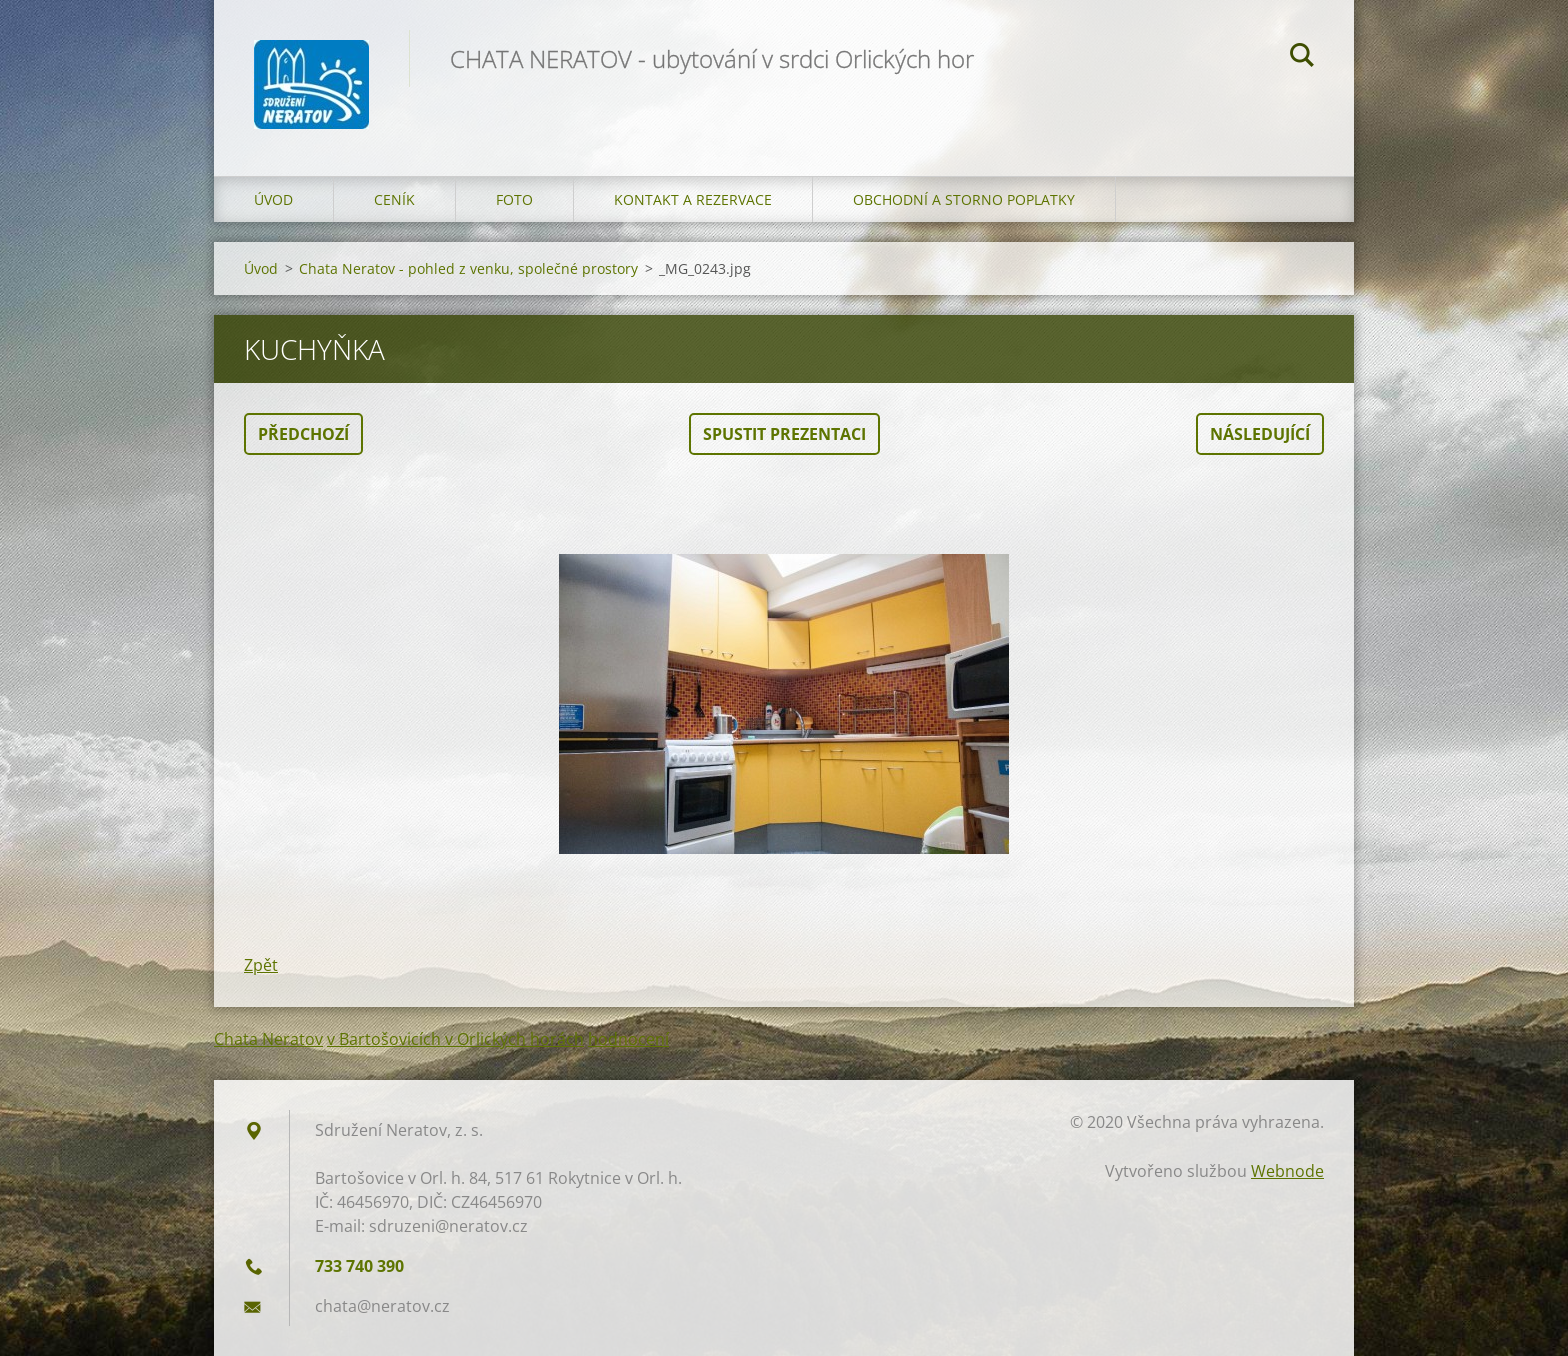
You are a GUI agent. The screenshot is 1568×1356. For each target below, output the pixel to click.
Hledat (1302, 58)
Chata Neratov (268, 1039)
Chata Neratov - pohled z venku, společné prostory (468, 268)
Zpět (261, 965)
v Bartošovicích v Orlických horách (455, 1039)
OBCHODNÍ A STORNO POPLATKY (964, 199)
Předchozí (303, 434)
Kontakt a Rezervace (693, 199)
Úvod (273, 199)
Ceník (394, 199)
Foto (514, 199)
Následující (1260, 434)
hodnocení (628, 1039)
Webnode (1287, 1171)
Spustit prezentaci (784, 434)
